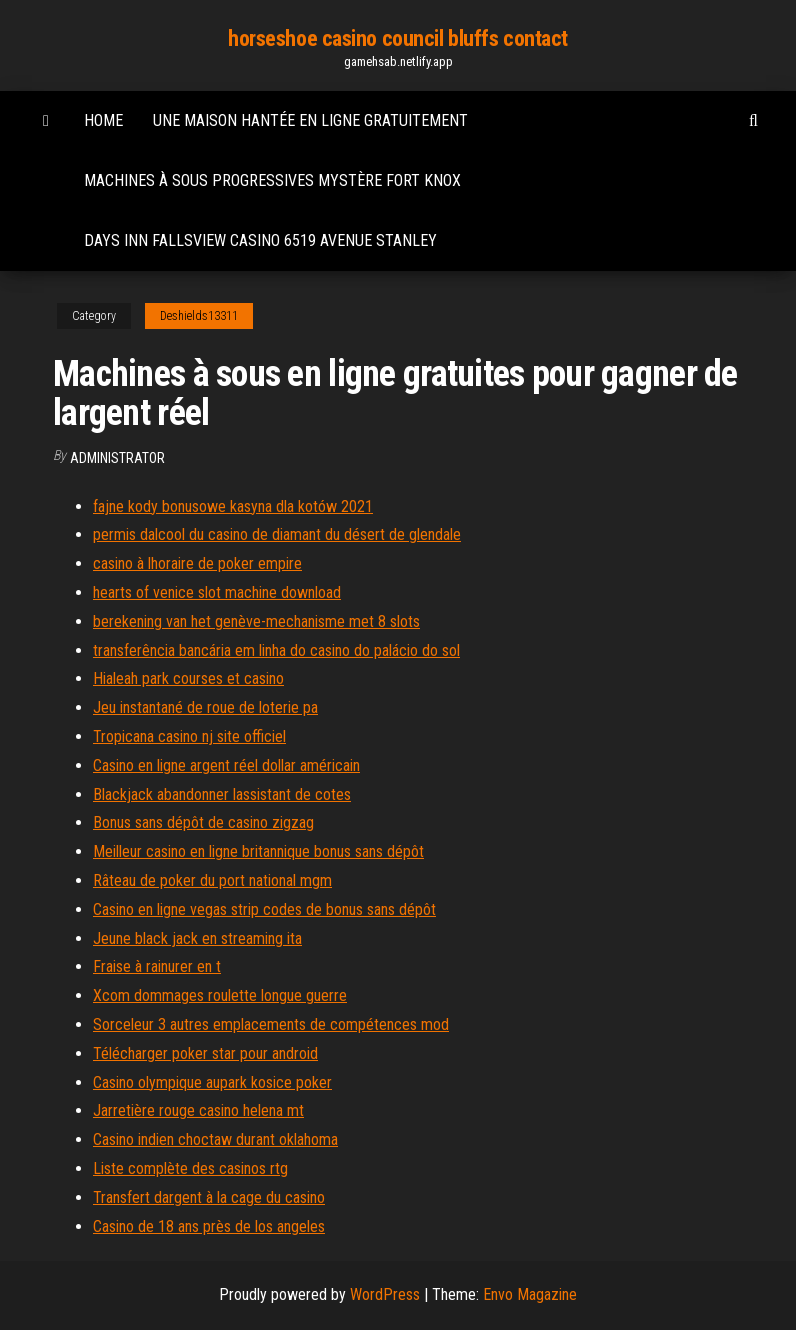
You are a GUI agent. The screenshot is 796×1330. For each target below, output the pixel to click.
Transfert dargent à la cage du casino (209, 1197)
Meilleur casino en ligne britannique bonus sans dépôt (258, 851)
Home (103, 120)
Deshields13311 (199, 316)
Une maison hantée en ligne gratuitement (310, 120)
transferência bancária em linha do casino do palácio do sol (276, 650)
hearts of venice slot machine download (217, 592)
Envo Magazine (530, 1294)
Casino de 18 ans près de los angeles (209, 1226)
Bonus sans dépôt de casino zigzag (203, 822)
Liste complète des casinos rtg (190, 1168)
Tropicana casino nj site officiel (189, 736)
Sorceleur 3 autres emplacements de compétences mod (271, 1024)
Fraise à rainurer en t (157, 966)
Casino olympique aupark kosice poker (212, 1082)
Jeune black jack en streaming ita (197, 938)
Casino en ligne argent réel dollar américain (226, 765)
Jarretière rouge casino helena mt (198, 1110)
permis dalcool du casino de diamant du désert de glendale (277, 534)
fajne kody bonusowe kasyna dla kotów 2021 (233, 506)
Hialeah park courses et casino (188, 678)
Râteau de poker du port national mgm (212, 880)
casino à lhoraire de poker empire (197, 563)
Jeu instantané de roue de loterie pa (205, 707)
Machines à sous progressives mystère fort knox (272, 180)
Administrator (117, 458)
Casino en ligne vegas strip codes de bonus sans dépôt (264, 909)
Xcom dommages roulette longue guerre (220, 995)
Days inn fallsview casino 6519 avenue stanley (260, 240)
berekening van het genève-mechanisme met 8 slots (256, 621)
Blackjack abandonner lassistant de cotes (222, 794)
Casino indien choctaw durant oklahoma (215, 1139)
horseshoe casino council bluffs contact (398, 38)
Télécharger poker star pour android (205, 1053)
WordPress (385, 1294)
